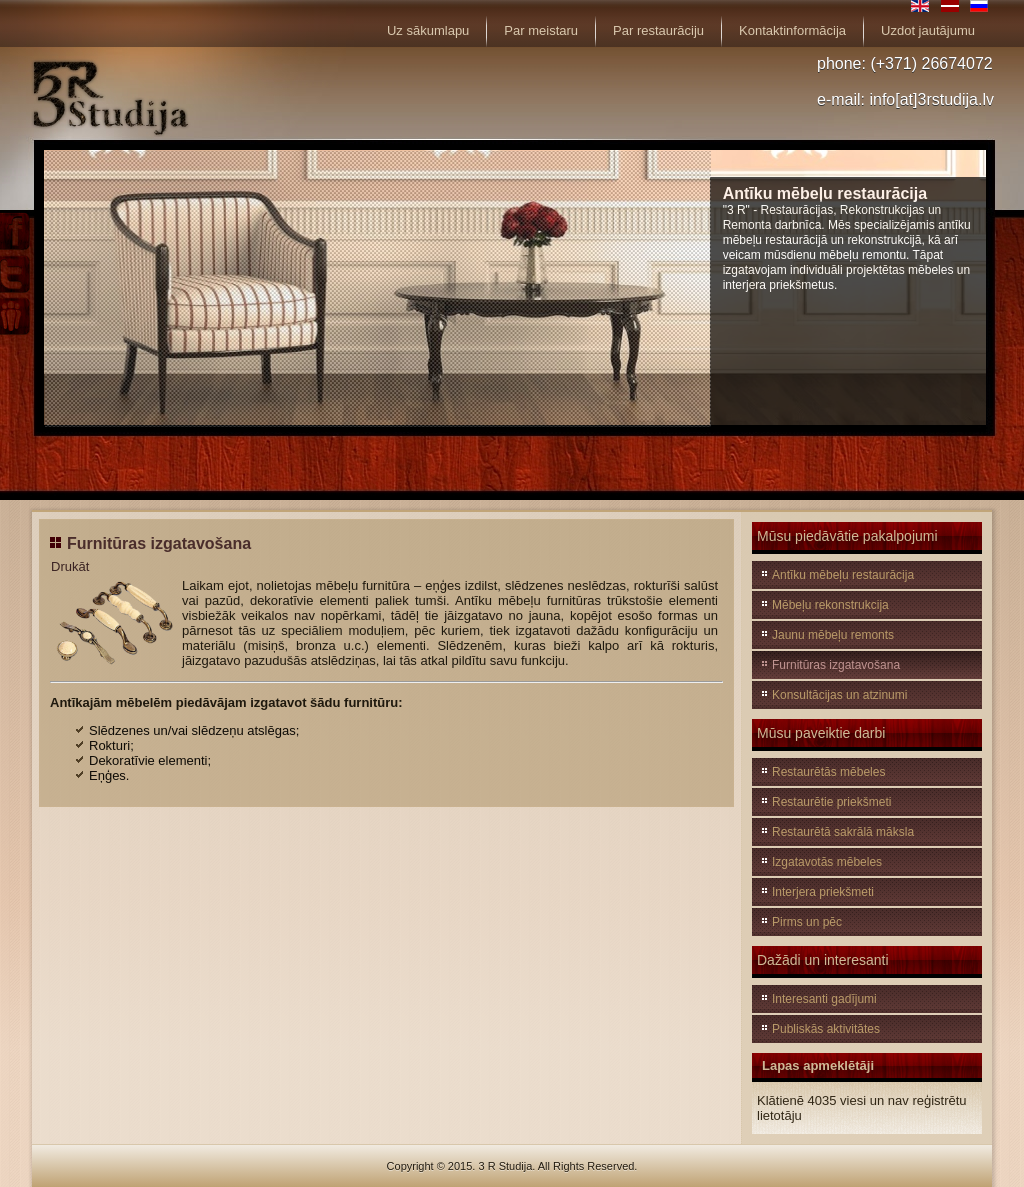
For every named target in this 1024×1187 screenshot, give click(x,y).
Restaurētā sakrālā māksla (843, 832)
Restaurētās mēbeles (828, 772)
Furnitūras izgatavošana (159, 543)
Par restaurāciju (658, 30)
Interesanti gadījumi (824, 999)
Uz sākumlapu (428, 30)
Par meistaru (541, 30)
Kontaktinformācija (792, 30)
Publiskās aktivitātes (826, 1029)
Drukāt (70, 566)
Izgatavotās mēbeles (827, 862)
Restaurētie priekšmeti (831, 802)
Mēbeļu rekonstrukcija (830, 605)
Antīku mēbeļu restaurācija (843, 575)
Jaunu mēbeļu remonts (833, 635)
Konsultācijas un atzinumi (839, 695)
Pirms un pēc (807, 922)
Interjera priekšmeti (823, 892)
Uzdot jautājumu (928, 30)
